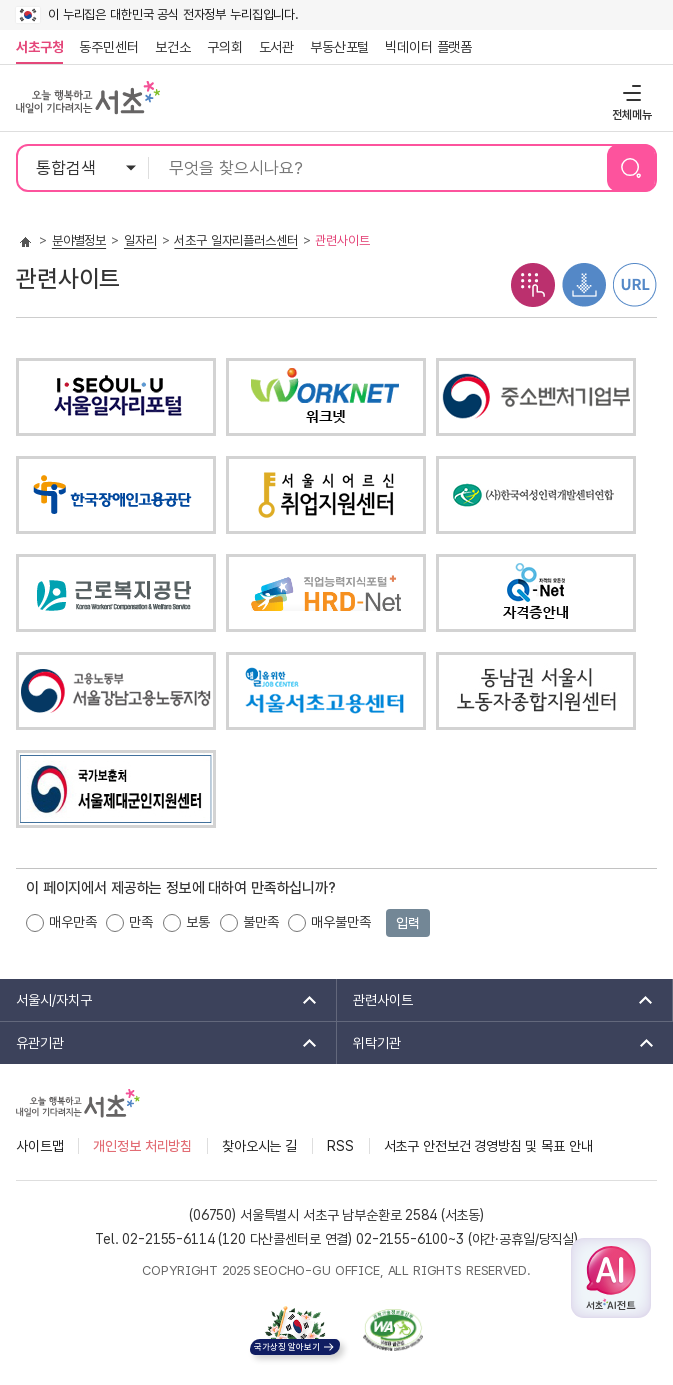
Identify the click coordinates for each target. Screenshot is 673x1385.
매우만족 (72, 922)
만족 (141, 922)
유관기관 (160, 1043)
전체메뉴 (629, 92)
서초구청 (39, 47)
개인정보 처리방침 (142, 1146)
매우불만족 (340, 922)
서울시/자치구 (160, 1000)
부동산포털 (339, 47)
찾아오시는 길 (259, 1146)
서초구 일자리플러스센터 (235, 240)
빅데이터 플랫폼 (428, 47)
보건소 (173, 47)
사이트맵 (39, 1146)
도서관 (277, 47)
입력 (408, 923)
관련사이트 (497, 1000)
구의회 (225, 47)
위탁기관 (497, 1043)
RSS (340, 1146)
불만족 (261, 922)
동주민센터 (105, 47)
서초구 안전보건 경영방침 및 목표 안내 (488, 1146)
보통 (198, 922)
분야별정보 (79, 240)
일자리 (140, 240)
